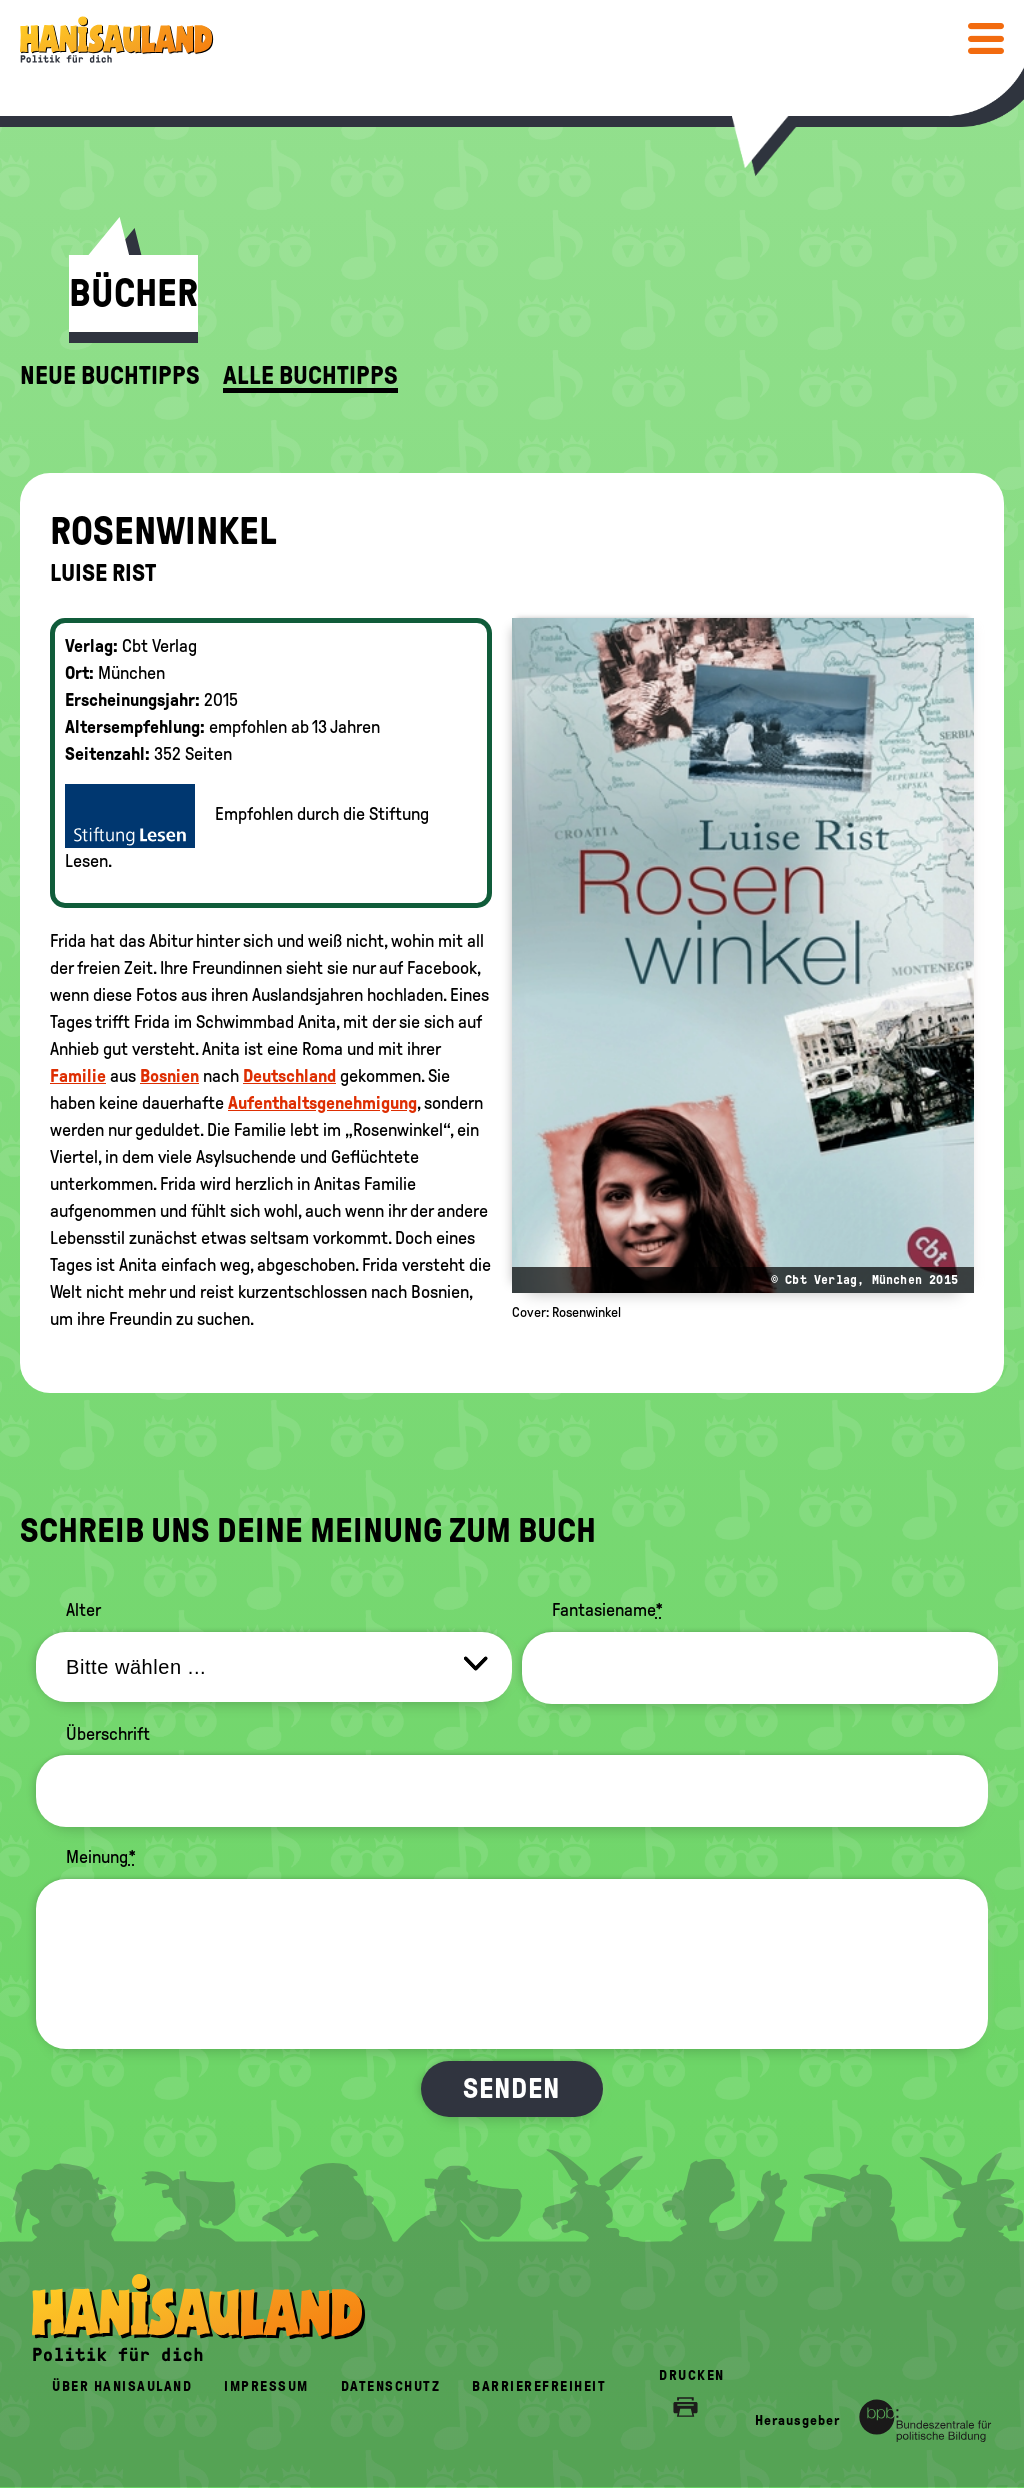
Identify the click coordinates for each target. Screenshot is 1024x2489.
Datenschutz (391, 2386)
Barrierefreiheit (539, 2386)
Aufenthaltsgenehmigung (322, 1103)
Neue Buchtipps (110, 376)
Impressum (266, 2386)
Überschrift (108, 1734)
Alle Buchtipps (310, 376)
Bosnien (169, 1076)
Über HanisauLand (122, 2386)
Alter (83, 1610)
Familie (78, 1076)
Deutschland (289, 1076)
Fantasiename (607, 1610)
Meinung (101, 1857)
